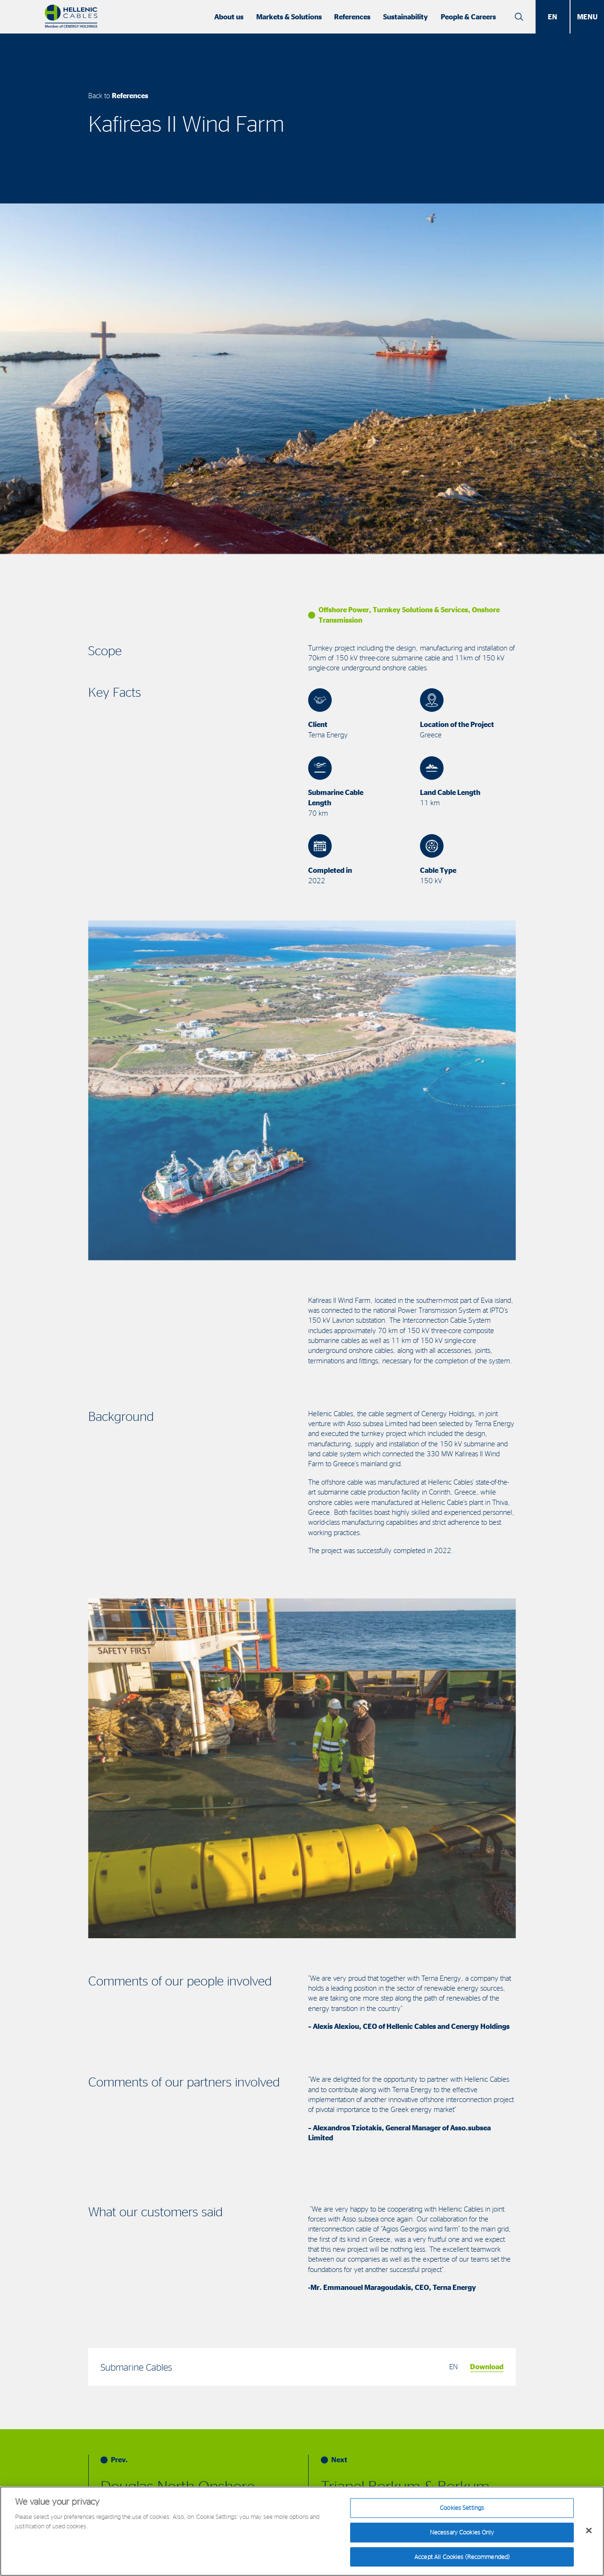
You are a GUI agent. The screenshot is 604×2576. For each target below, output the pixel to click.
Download (486, 2367)
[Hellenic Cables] (71, 17)
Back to (118, 96)
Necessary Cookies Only (462, 2537)
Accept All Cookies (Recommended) (462, 2561)
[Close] (589, 2535)
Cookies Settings (462, 2512)
